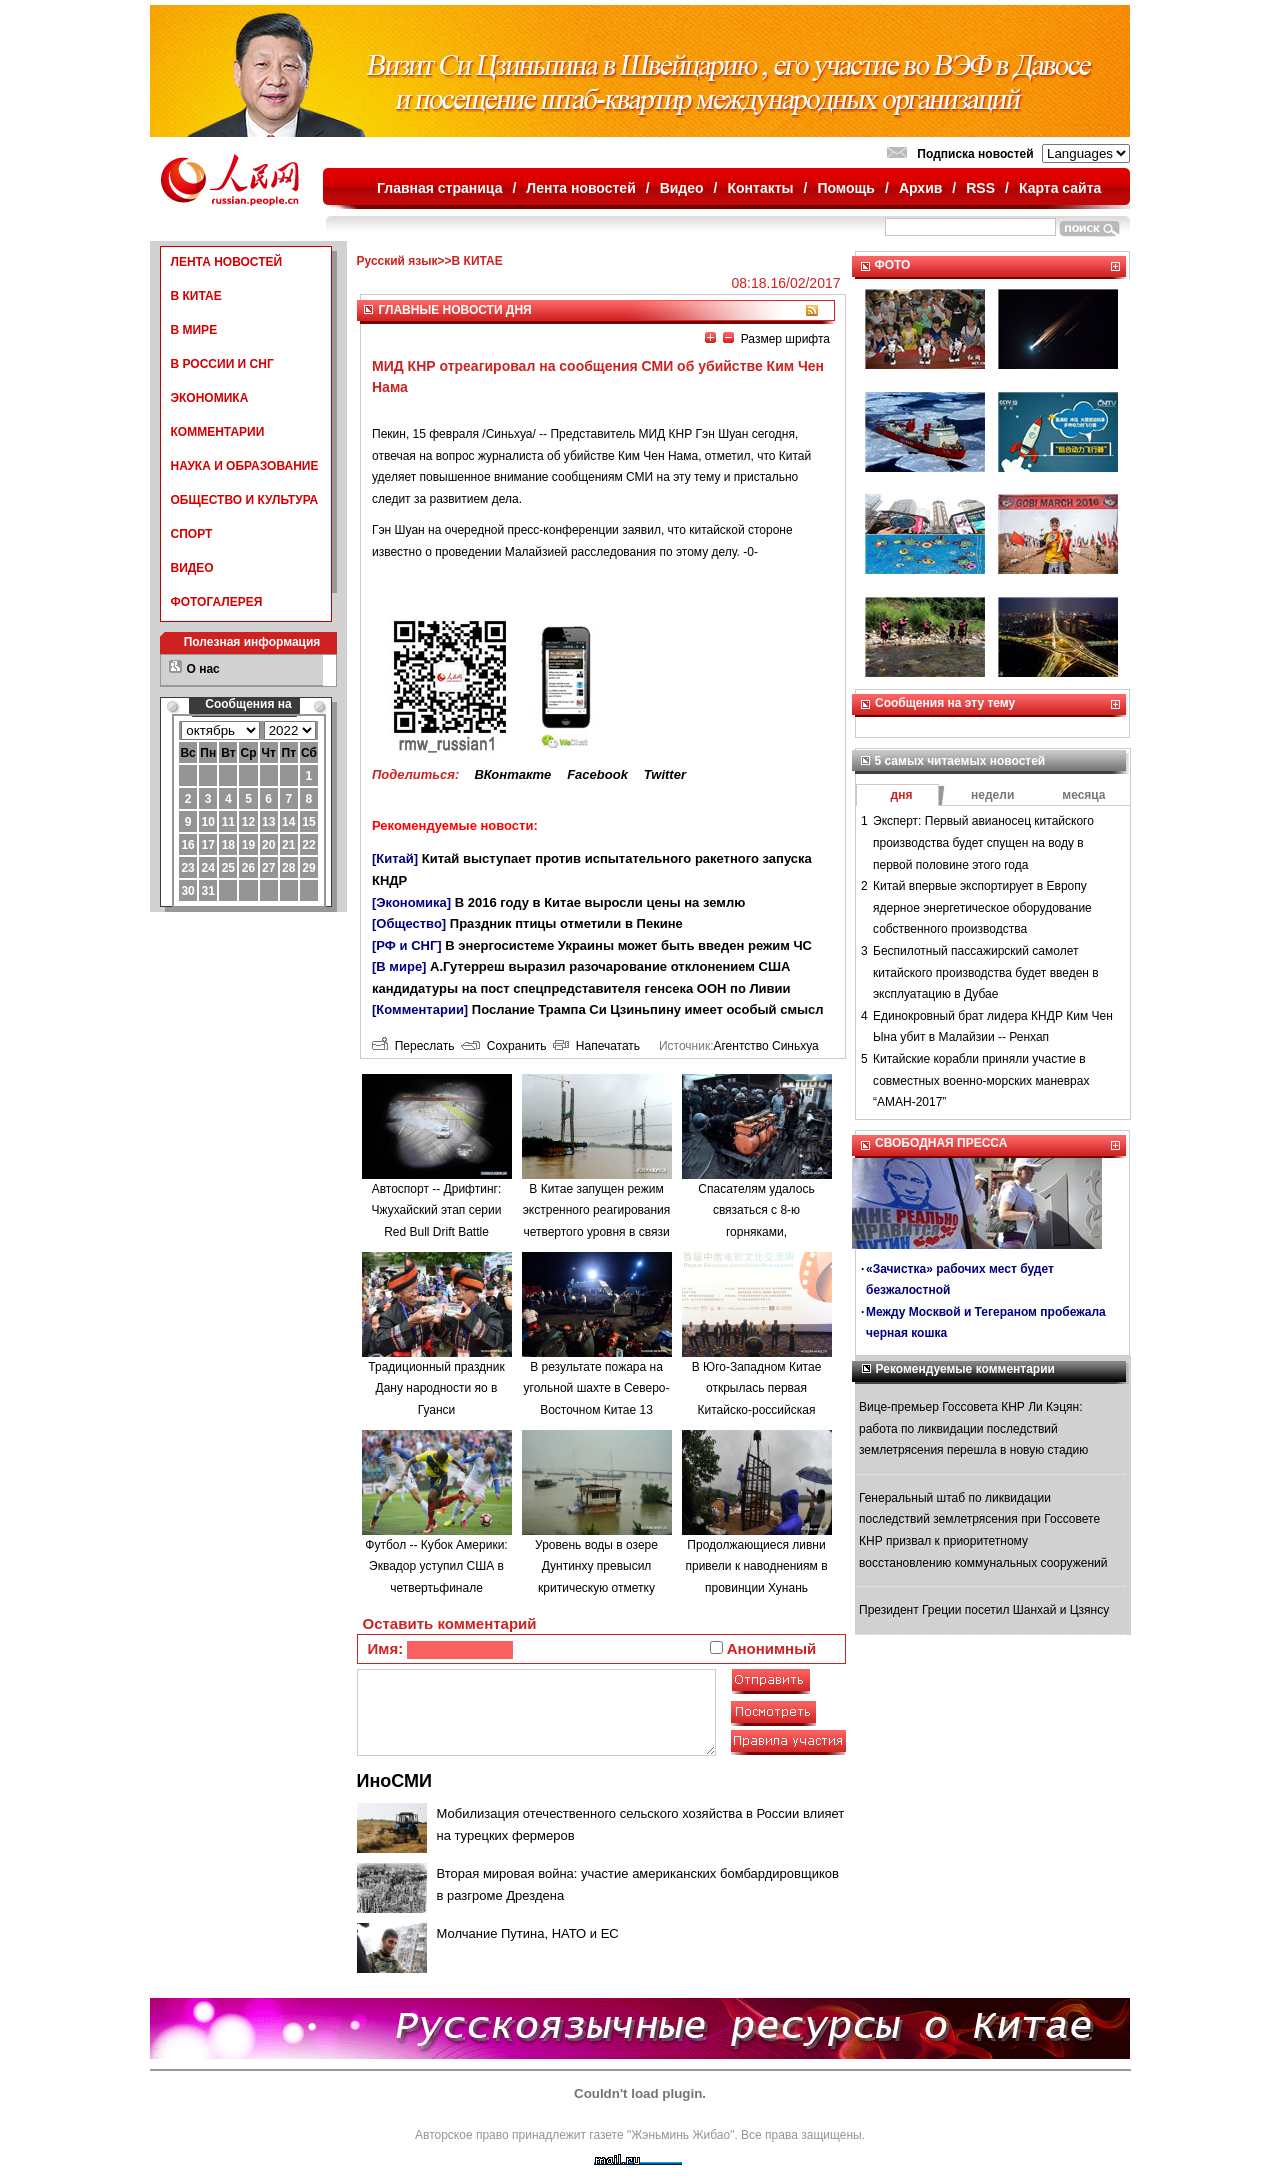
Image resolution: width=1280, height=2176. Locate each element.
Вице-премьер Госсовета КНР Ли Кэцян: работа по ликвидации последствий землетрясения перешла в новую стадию (973, 1428)
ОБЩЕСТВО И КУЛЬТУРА (245, 500)
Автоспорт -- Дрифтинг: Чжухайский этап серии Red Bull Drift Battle (437, 1210)
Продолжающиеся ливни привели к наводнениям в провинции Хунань (756, 1566)
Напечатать (596, 1046)
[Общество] (409, 923)
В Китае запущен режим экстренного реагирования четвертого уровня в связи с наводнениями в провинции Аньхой (597, 1232)
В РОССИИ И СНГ (222, 364)
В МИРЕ (194, 330)
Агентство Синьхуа (765, 1046)
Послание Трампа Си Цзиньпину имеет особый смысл (648, 1009)
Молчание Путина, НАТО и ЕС (528, 1933)
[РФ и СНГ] (407, 945)
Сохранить (503, 1046)
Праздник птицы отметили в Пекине (566, 923)
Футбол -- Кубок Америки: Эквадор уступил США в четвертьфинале (436, 1566)
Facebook (597, 774)
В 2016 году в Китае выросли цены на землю (600, 902)
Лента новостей (580, 188)
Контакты (761, 188)
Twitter (665, 774)
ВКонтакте (512, 774)
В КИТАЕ (196, 296)
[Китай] (395, 858)
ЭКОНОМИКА (210, 398)
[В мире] (399, 966)
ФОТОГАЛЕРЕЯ (217, 602)
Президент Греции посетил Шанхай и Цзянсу (984, 1610)
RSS (980, 188)
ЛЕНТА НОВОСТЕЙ (227, 262)
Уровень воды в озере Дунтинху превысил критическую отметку (596, 1566)
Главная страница (439, 188)
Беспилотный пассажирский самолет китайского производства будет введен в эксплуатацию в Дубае (986, 972)
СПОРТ (192, 534)
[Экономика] (411, 902)
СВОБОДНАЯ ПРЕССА (941, 1143)
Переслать (413, 1046)
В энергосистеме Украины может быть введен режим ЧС (628, 945)
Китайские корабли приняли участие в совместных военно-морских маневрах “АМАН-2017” (981, 1080)
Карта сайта (1060, 188)
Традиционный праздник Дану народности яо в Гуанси (436, 1388)
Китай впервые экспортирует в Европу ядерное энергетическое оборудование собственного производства (982, 907)
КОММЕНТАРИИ (218, 432)
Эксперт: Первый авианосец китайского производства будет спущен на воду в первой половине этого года (983, 842)
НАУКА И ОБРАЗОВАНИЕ (245, 466)
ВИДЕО (192, 568)
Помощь (846, 188)
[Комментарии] (420, 1009)
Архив (920, 188)
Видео (682, 188)
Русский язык (397, 261)
